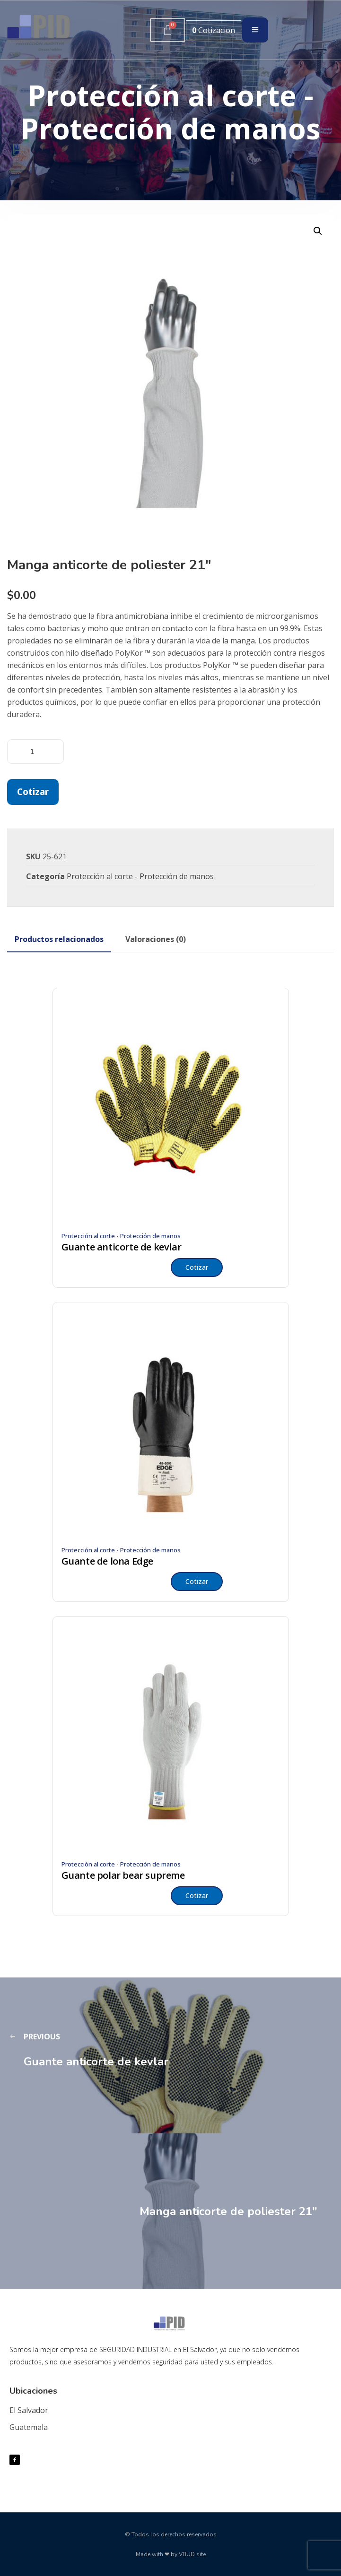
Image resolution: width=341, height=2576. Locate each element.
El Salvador (28, 2410)
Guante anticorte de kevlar (121, 1247)
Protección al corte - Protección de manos (140, 876)
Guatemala (28, 2427)
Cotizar (33, 791)
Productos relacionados (59, 939)
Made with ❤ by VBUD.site (171, 2554)
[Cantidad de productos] (35, 751)
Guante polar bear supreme (123, 1875)
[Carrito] (167, 30)
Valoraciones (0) (155, 939)
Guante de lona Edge (107, 1561)
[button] (317, 231)
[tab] (59, 939)
